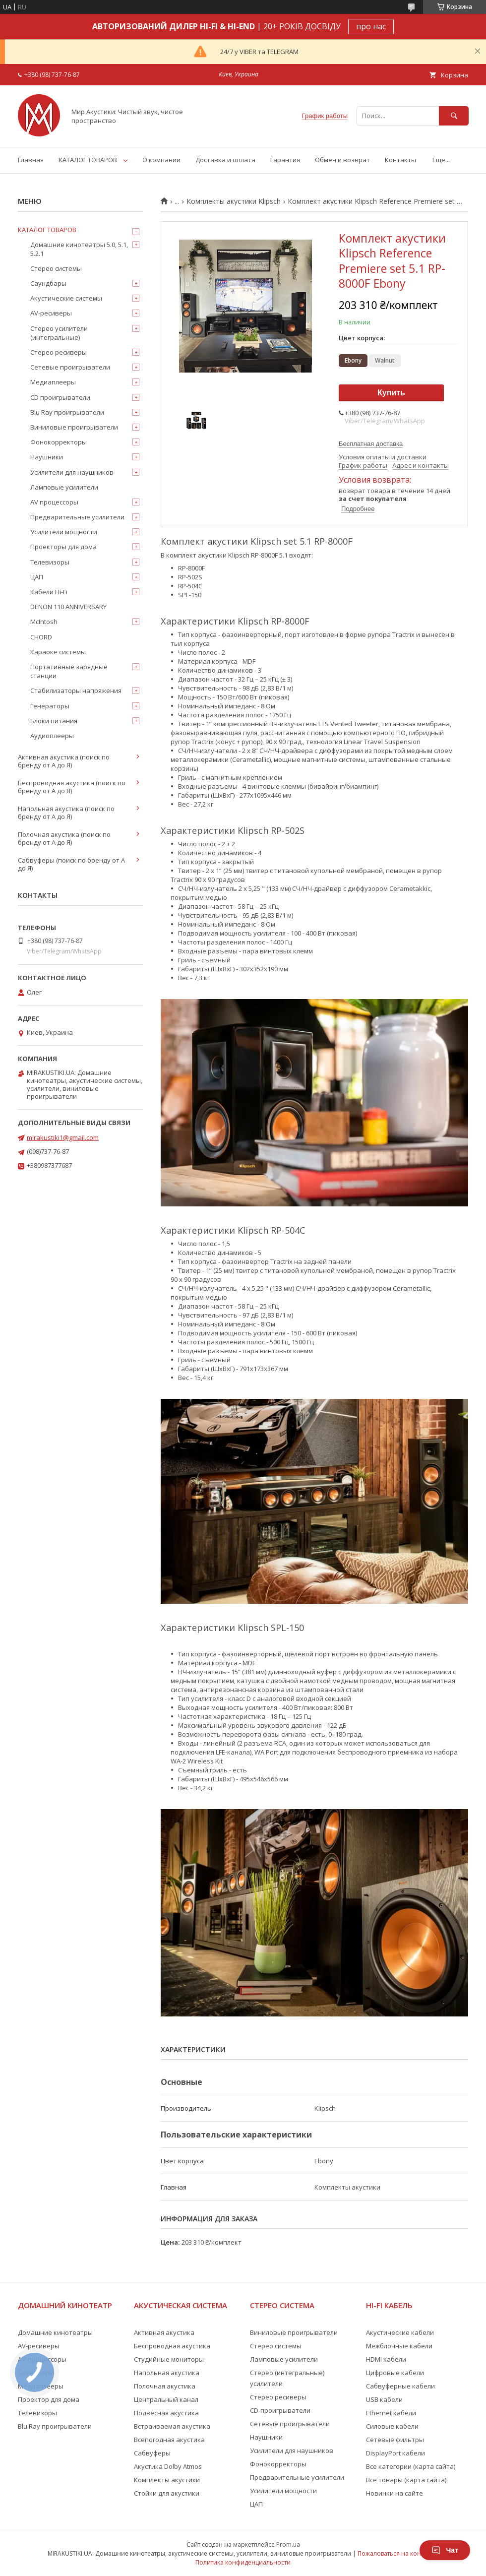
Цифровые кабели (395, 2372)
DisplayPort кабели (395, 2453)
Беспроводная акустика (172, 2345)
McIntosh (44, 621)
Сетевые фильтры (395, 2439)
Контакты (400, 159)
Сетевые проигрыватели (70, 367)
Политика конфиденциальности (243, 2562)
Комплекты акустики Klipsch (233, 201)
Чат (444, 2550)
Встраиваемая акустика (172, 2426)
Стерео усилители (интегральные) (59, 333)
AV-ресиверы (51, 313)
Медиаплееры (53, 381)
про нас (371, 26)
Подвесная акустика (166, 2412)
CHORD (41, 636)
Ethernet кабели (391, 2412)
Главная (31, 159)
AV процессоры (54, 502)
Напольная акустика (166, 2372)
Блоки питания (53, 720)
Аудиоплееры (52, 735)
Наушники (46, 456)
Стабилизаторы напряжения (76, 690)
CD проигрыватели (60, 397)
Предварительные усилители (77, 516)
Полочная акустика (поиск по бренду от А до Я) (64, 838)
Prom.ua (288, 2544)
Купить (391, 392)
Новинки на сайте (394, 2493)
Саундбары (48, 283)
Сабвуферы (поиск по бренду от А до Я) (71, 864)
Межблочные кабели (399, 2345)
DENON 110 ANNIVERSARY (68, 606)
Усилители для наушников (72, 472)
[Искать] (454, 116)
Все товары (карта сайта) (406, 2479)
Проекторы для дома (63, 546)
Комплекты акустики (167, 2479)
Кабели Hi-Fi (48, 591)
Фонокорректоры (58, 442)
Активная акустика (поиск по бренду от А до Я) (64, 761)
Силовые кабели (392, 2426)
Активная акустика (164, 2332)
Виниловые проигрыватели (74, 427)
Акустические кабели (400, 2332)
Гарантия (285, 159)
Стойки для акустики (166, 2493)
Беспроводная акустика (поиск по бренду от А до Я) (71, 786)
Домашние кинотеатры (55, 2332)
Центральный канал (166, 2399)
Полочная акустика (164, 2386)
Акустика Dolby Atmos (168, 2466)
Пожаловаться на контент (395, 2553)
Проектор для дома (48, 2399)
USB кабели (384, 2399)
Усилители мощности (63, 531)
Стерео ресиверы (58, 352)
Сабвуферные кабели (400, 2386)
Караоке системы (58, 651)
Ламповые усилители (64, 487)
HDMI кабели (386, 2359)
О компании (161, 159)
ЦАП (36, 576)
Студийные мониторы (169, 2359)
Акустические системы (66, 298)
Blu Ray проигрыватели (67, 412)
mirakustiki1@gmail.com (63, 1137)
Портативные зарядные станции (69, 671)
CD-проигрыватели (280, 2410)
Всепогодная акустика (169, 2439)
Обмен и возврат (342, 159)
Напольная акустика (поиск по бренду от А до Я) (66, 812)
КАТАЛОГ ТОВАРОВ (88, 159)
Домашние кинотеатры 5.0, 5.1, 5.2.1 (79, 249)
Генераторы (49, 705)
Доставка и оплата (225, 159)
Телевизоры (49, 562)
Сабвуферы (152, 2453)
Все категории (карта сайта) (410, 2466)
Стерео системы (56, 268)
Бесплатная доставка (371, 443)
